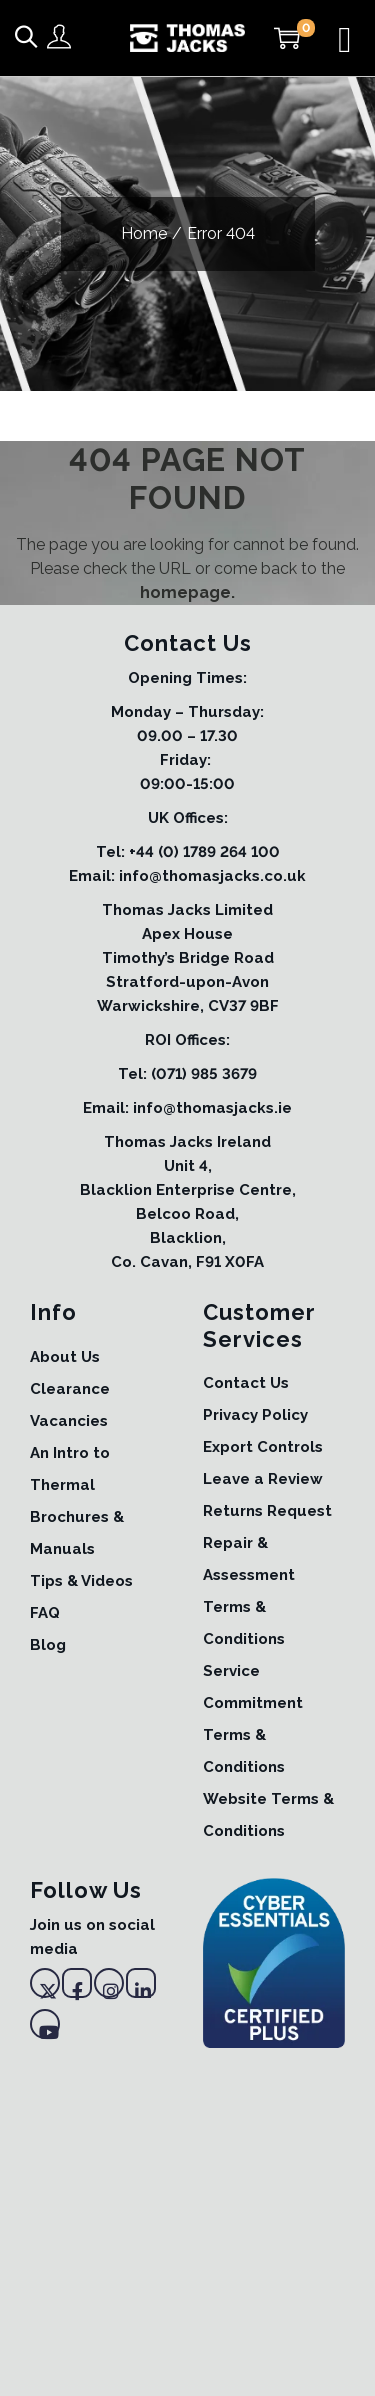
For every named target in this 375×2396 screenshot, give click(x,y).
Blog (48, 1645)
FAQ (45, 1613)
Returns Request (267, 1511)
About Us (65, 1357)
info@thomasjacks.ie (212, 1108)
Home (144, 233)
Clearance (70, 1389)
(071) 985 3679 (204, 1074)
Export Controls (263, 1447)
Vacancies (69, 1421)
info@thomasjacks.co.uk (212, 876)
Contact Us (246, 1383)
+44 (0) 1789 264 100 (204, 852)
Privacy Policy (255, 1415)
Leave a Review (263, 1479)
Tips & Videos (81, 1581)
